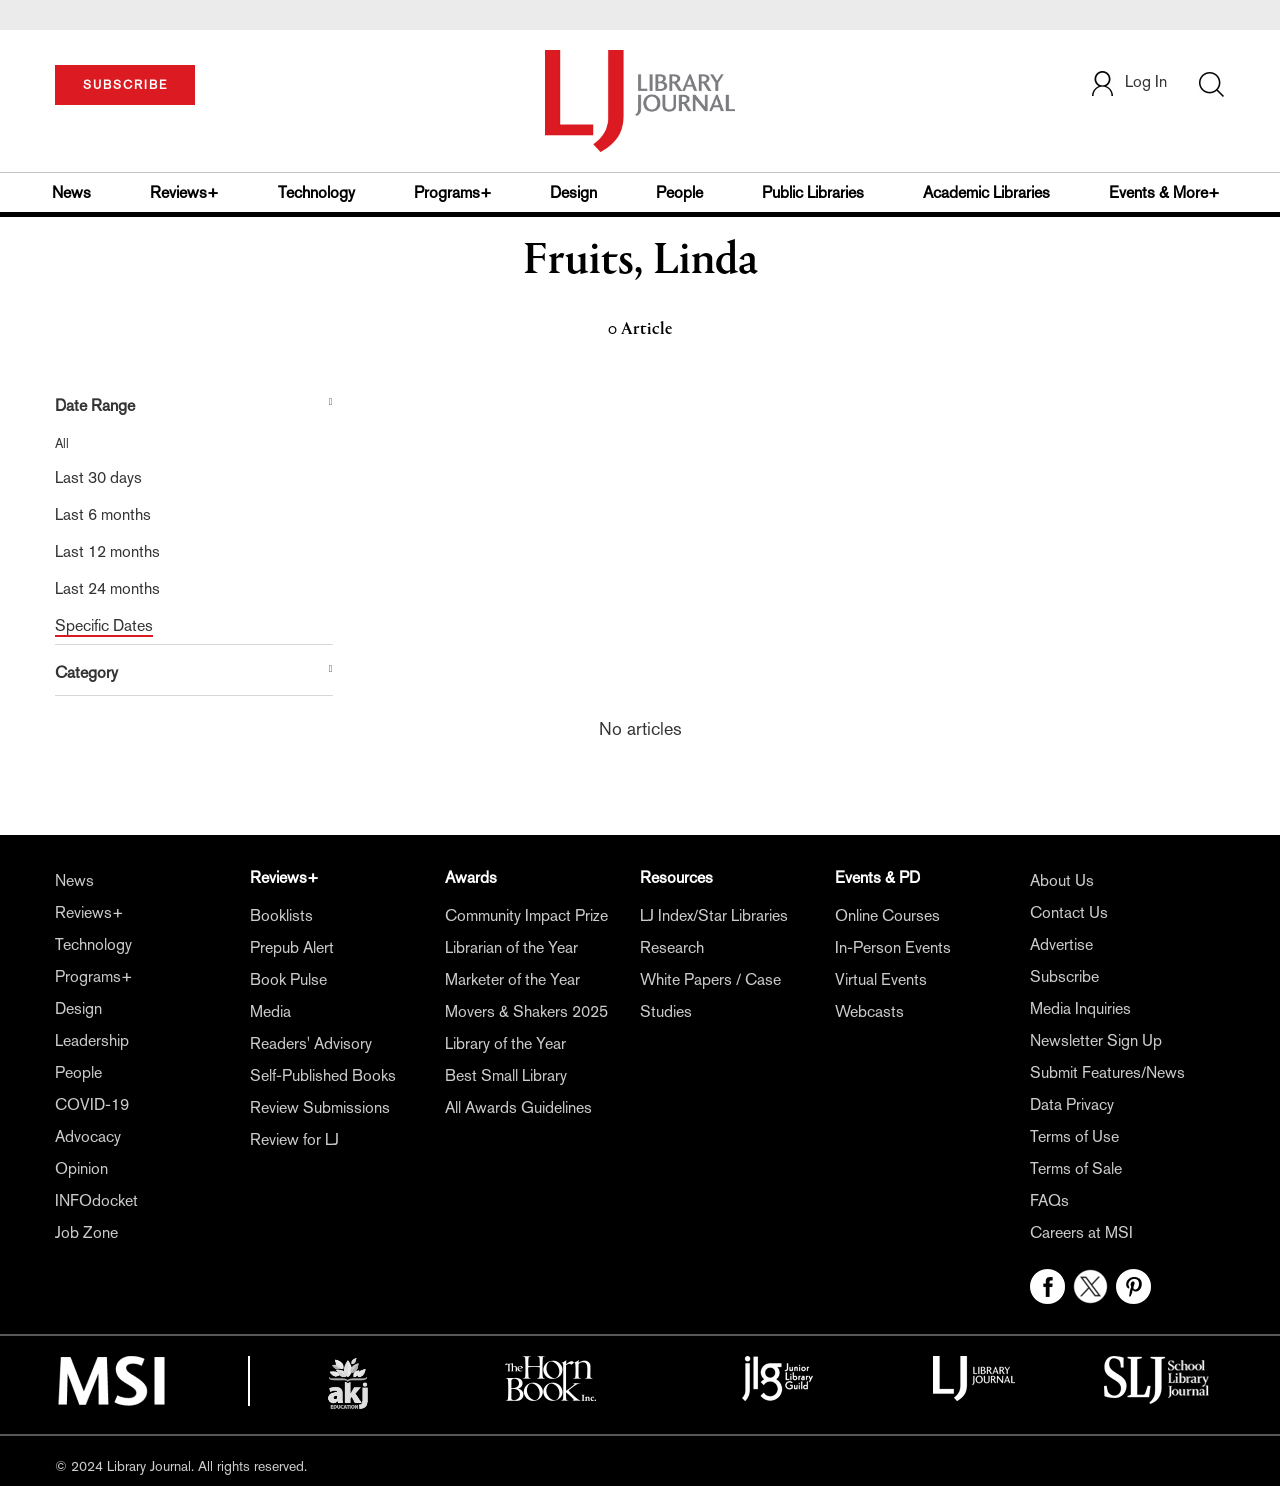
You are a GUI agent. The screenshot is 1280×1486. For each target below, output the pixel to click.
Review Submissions (320, 1107)
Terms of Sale (1076, 1168)
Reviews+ (184, 192)
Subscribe (1064, 976)
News (71, 192)
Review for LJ (294, 1139)
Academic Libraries (986, 192)
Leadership (92, 1040)
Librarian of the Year (511, 947)
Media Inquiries (1080, 1008)
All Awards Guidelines (518, 1107)
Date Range (95, 405)
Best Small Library (506, 1075)
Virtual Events (881, 979)
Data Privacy (1072, 1104)
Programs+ (453, 192)
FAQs (1049, 1200)
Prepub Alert (292, 947)
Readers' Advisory (311, 1043)
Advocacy (88, 1136)
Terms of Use (1074, 1136)
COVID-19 (92, 1104)
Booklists (281, 915)
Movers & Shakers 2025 (526, 1011)
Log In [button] (1128, 81)
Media (270, 1011)
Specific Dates (104, 625)
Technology (316, 192)
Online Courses (887, 915)
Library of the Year (505, 1043)
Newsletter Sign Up (1096, 1040)
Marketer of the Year (512, 979)
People (679, 192)
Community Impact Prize (526, 915)
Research (672, 947)
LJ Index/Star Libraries (714, 915)
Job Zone (86, 1232)
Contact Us (1069, 912)
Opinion (81, 1168)
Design (573, 192)
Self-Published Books (323, 1075)
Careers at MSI (1081, 1232)
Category (86, 672)
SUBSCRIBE (125, 85)
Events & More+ (1164, 192)
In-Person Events (893, 947)
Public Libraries (813, 192)
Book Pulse (288, 979)
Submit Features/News (1107, 1072)
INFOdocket (96, 1200)
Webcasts (869, 1011)
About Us (1062, 880)
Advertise (1061, 944)
